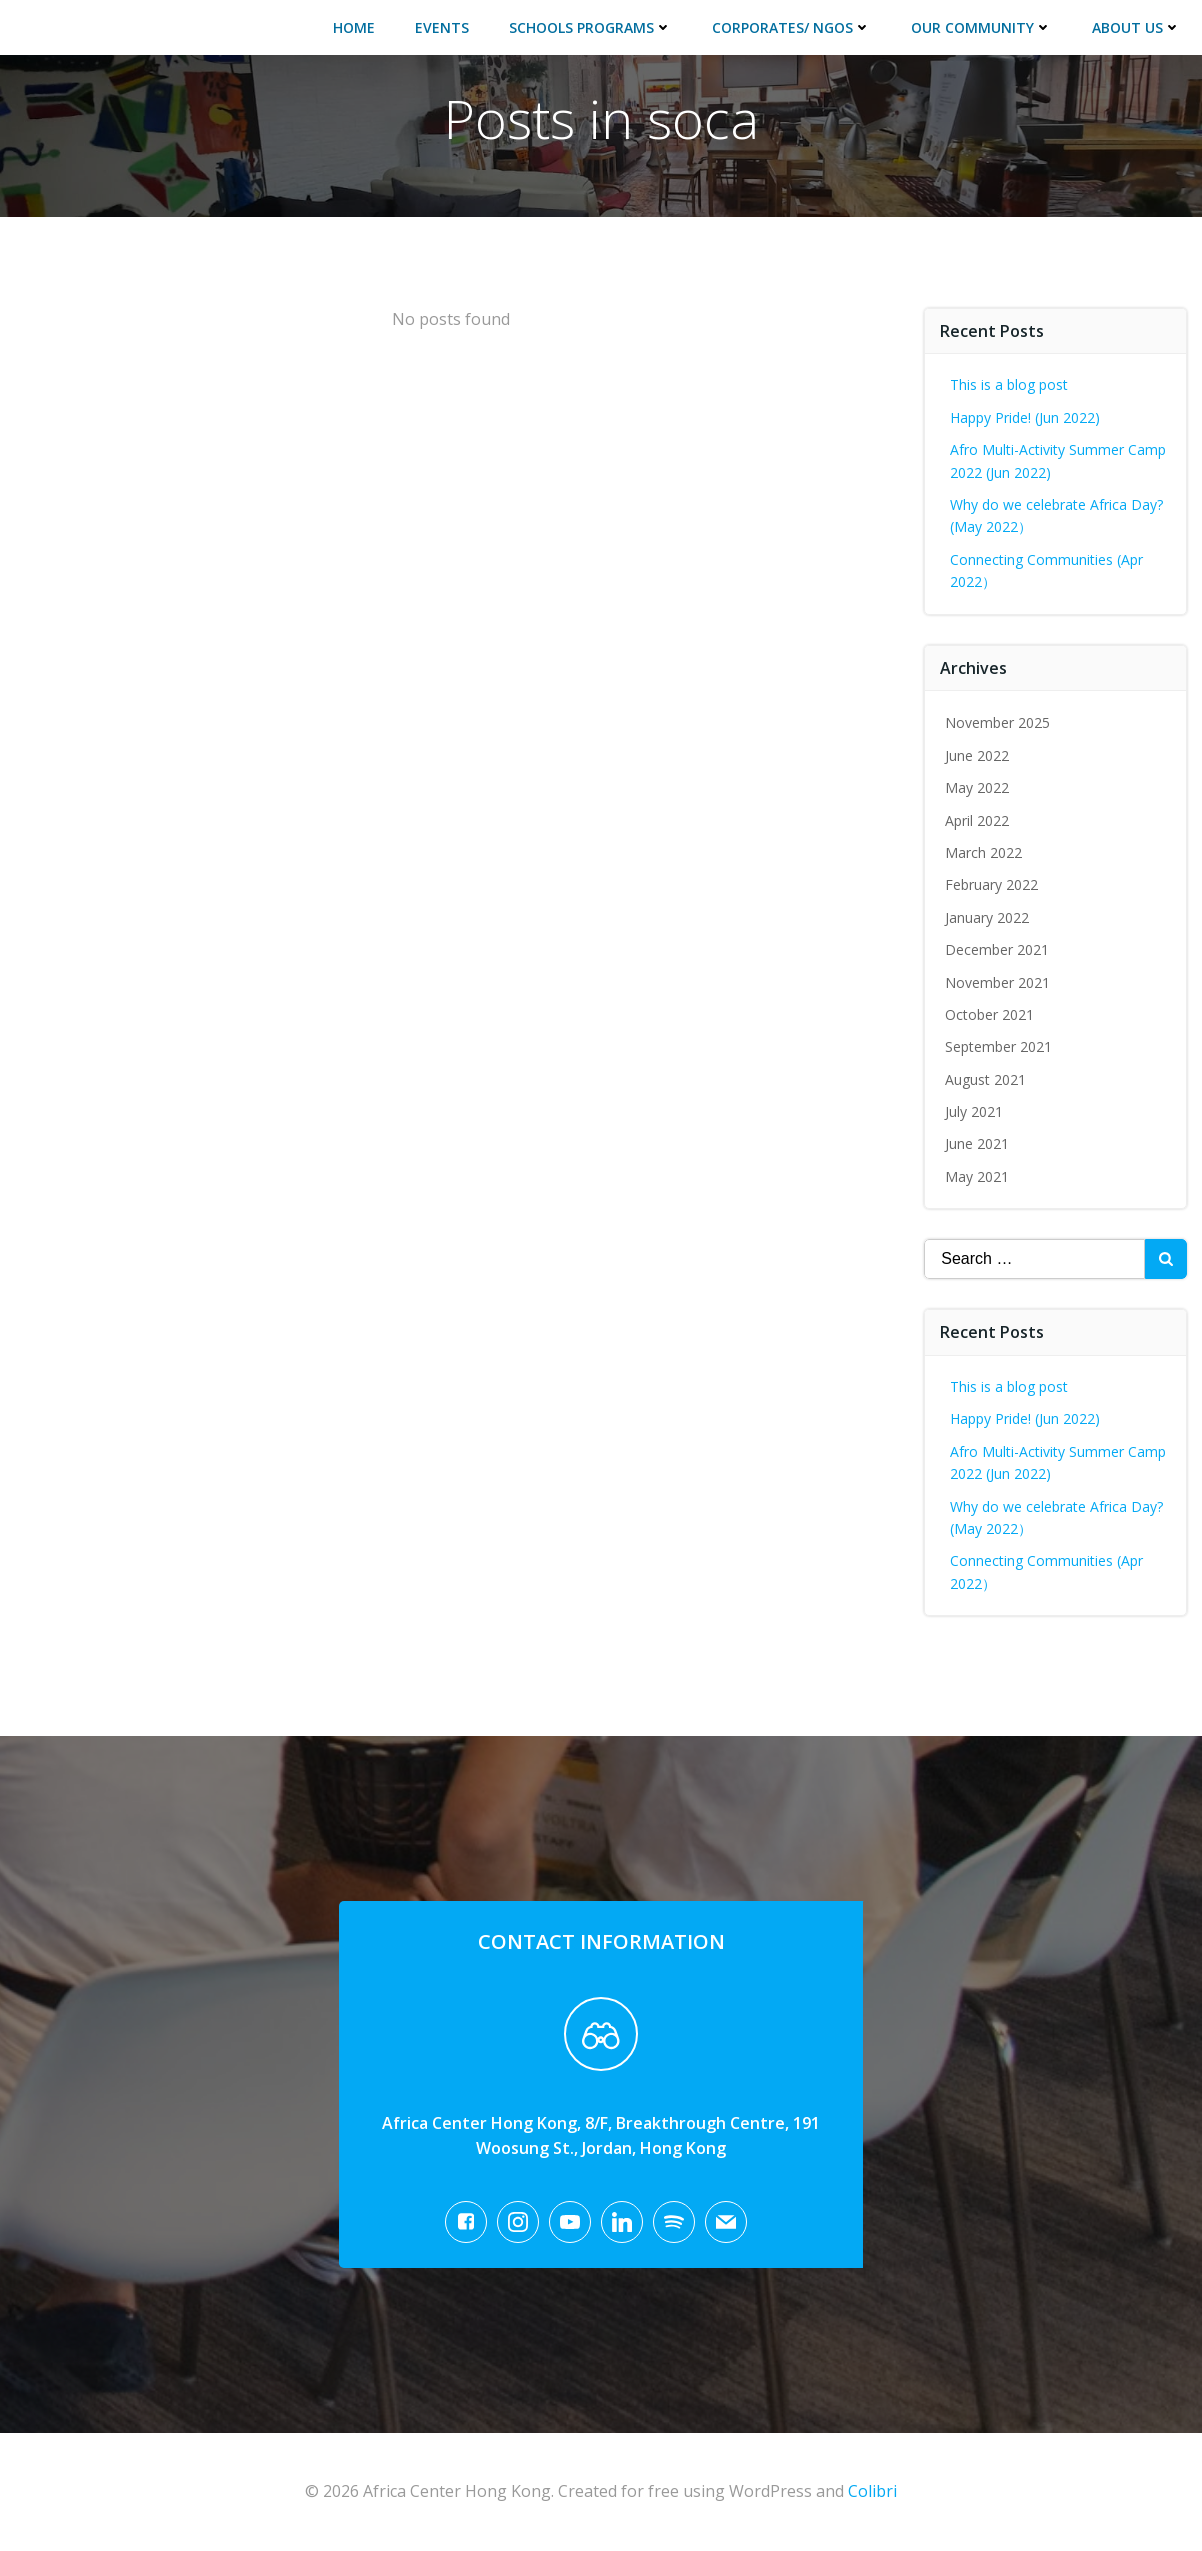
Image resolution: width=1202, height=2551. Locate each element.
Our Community (982, 26)
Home (355, 26)
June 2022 (978, 753)
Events (443, 26)
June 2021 (978, 1142)
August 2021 (986, 1077)
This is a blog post (1010, 383)
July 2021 (975, 1109)
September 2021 (999, 1045)
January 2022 (988, 915)
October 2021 (990, 1012)
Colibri (872, 2492)
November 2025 (998, 721)
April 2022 (978, 818)
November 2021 (998, 980)
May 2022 (978, 786)
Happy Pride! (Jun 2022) (1026, 415)
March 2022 (984, 850)
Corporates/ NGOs (792, 26)
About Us (1137, 26)
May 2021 (978, 1174)
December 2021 (998, 947)
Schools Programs (591, 26)
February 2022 (992, 883)
